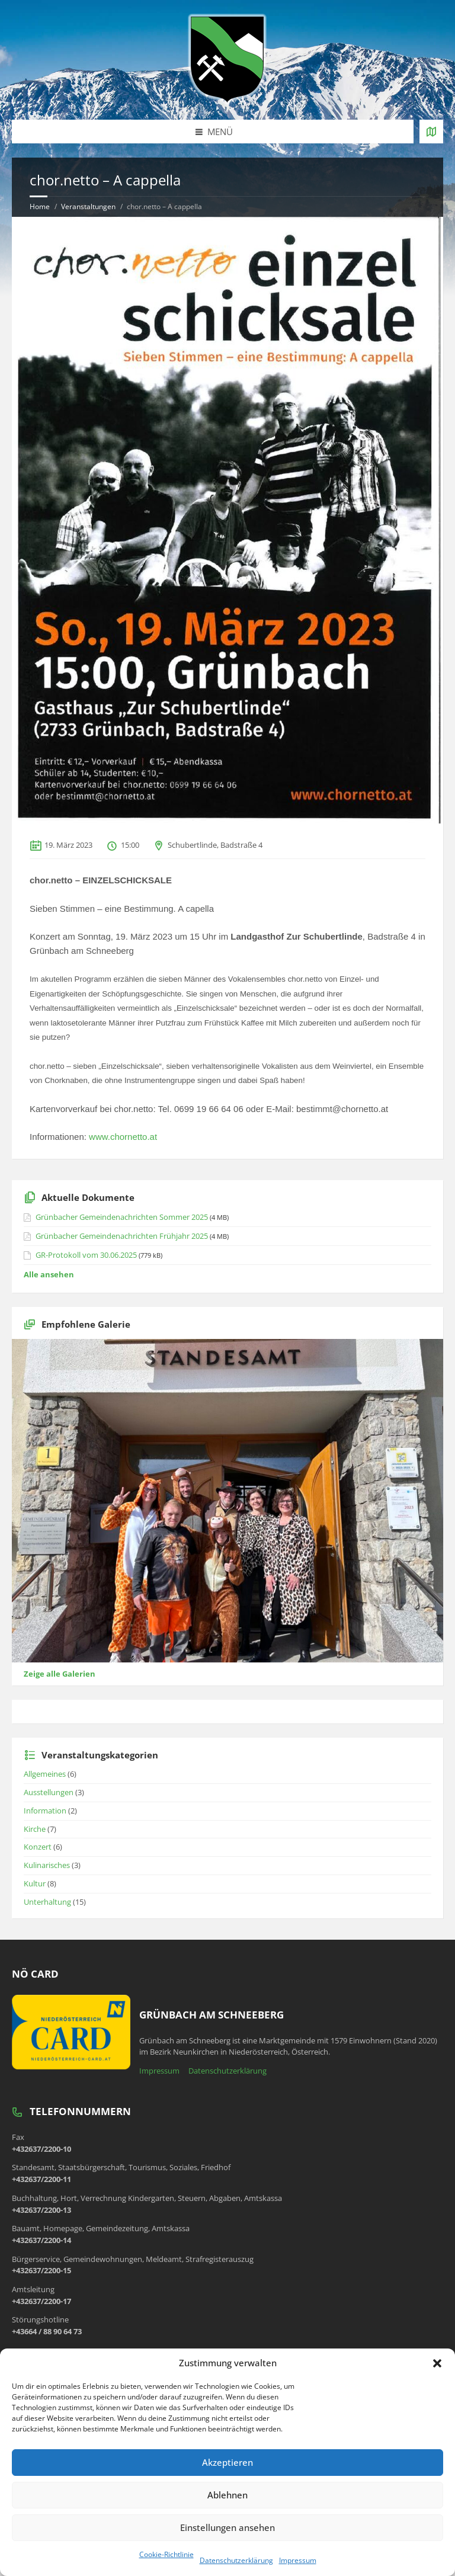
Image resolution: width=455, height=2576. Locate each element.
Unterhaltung (47, 1901)
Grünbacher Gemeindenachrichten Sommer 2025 (122, 1217)
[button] (437, 2363)
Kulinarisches (47, 1865)
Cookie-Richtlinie (166, 2554)
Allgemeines (45, 1773)
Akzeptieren (227, 2462)
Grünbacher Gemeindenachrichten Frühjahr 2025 (122, 1236)
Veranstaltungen (88, 206)
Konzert (38, 1846)
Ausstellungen (48, 1792)
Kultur (35, 1883)
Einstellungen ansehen (227, 2527)
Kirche (35, 1829)
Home (40, 206)
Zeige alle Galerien (59, 1673)
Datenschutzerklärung (236, 2560)
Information (45, 1810)
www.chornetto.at (123, 1137)
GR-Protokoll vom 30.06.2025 (86, 1254)
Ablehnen (227, 2495)
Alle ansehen (49, 1274)
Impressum (297, 2560)
